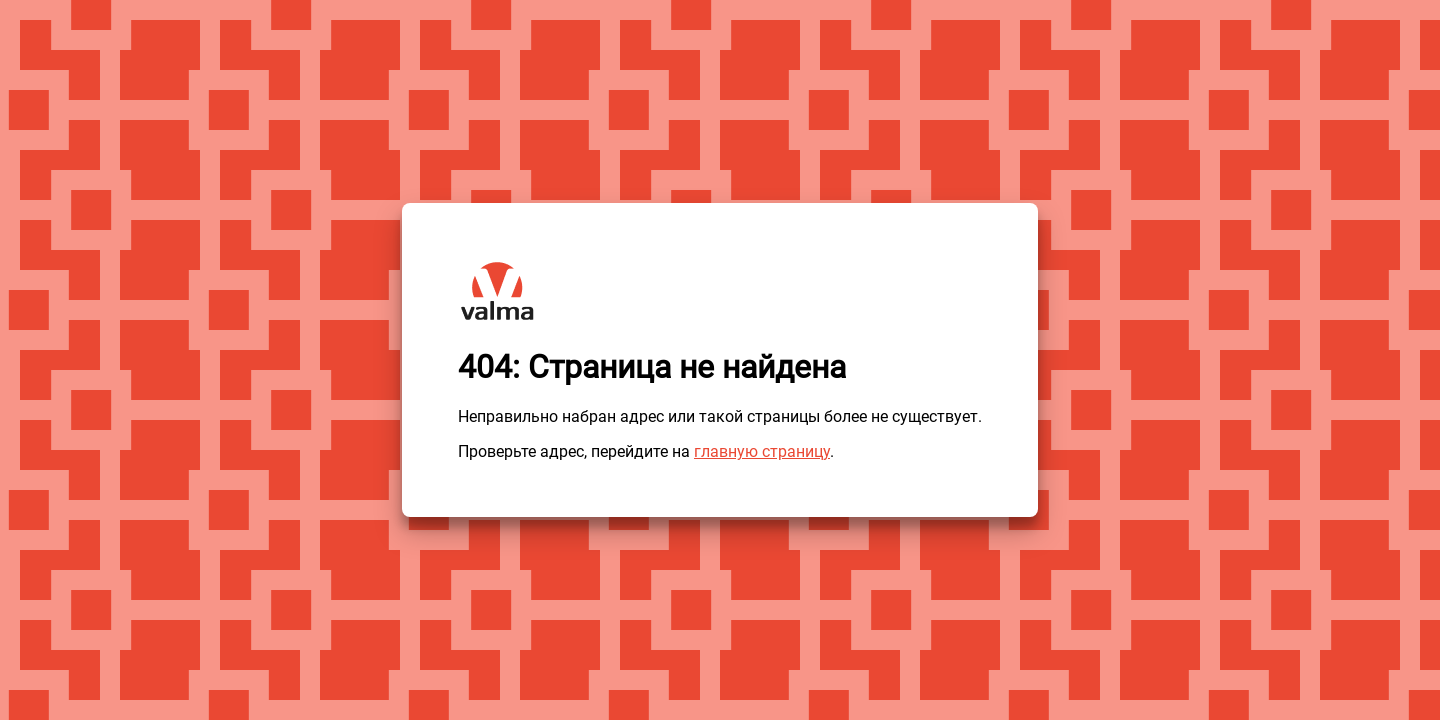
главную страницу (762, 451)
